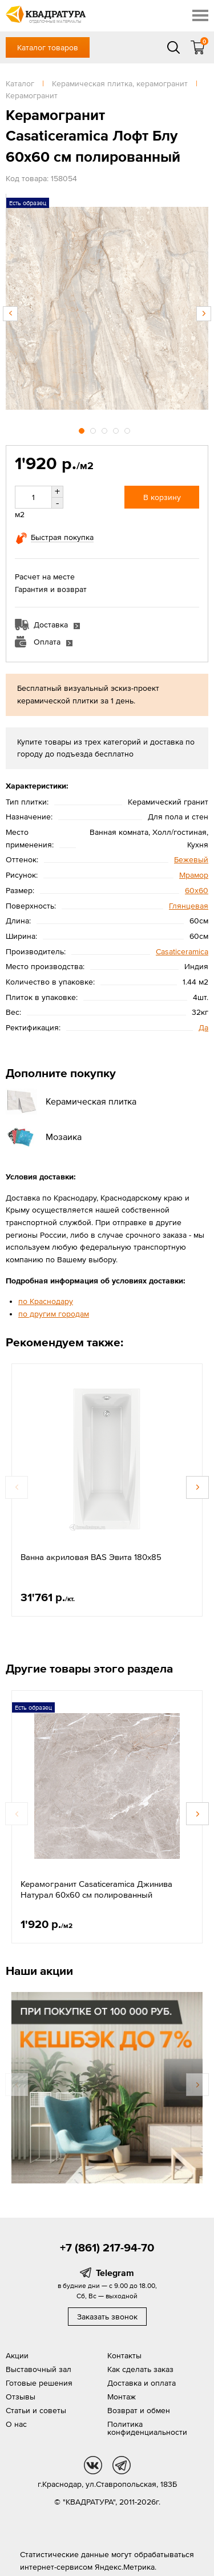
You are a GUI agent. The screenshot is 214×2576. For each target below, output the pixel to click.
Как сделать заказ (140, 2369)
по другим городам (53, 1313)
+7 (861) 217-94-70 (107, 2247)
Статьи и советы (36, 2410)
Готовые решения (39, 2382)
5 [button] (128, 429)
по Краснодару (45, 1301)
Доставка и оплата (141, 2382)
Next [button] (203, 313)
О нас (16, 2424)
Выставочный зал (38, 2369)
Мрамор (193, 874)
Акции (17, 2355)
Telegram (115, 2272)
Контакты (124, 2355)
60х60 (196, 890)
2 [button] (94, 429)
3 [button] (105, 429)
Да (203, 1027)
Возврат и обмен (138, 2410)
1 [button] (82, 429)
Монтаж (121, 2396)
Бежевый (191, 859)
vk (93, 2465)
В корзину (162, 497)
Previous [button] (10, 313)
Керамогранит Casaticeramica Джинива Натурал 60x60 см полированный (96, 1889)
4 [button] (117, 429)
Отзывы (20, 2396)
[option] (107, 307)
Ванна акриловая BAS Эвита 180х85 (91, 1557)
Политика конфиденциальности (147, 2428)
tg (121, 2465)
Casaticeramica (182, 951)
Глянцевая (188, 905)
